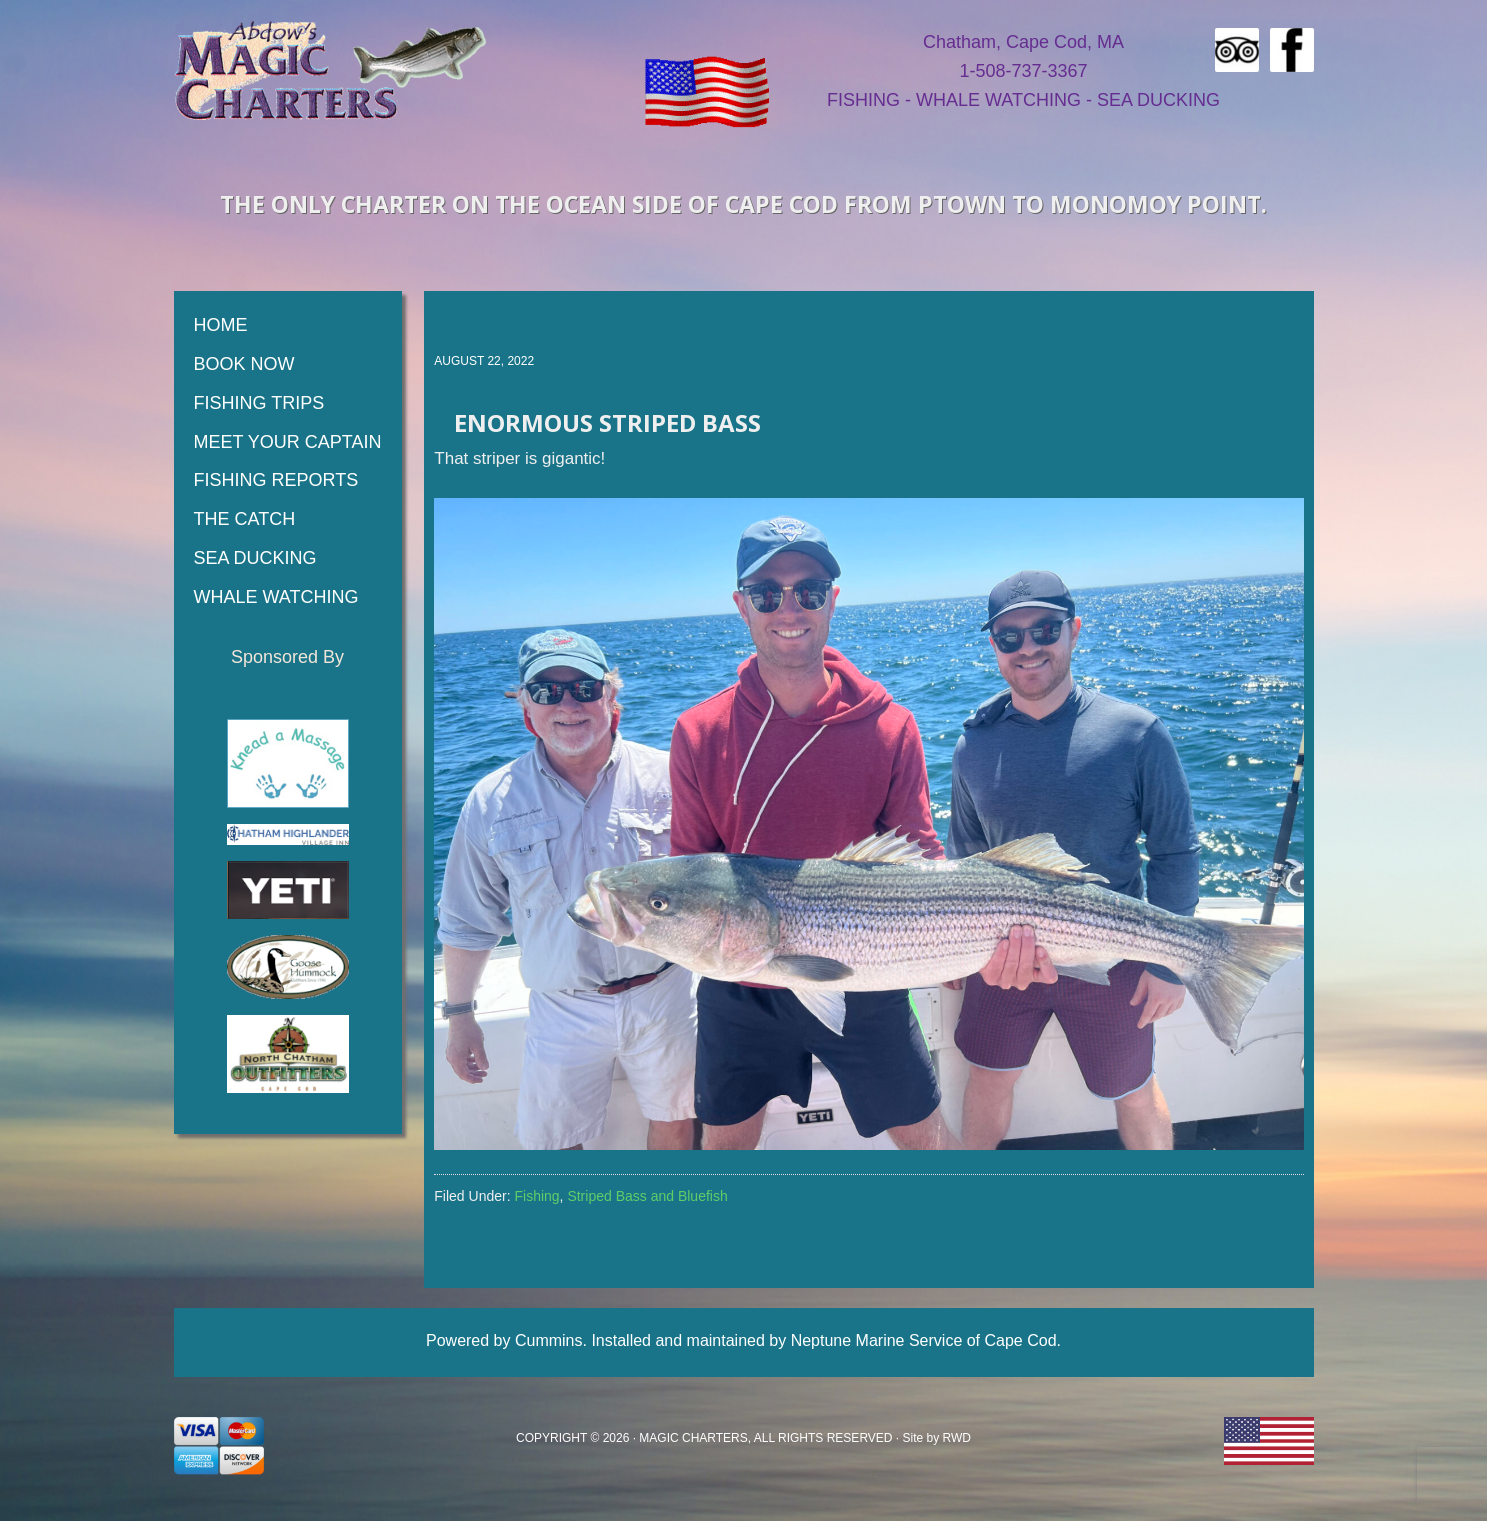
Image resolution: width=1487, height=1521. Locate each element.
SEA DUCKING (1158, 100)
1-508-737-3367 (1023, 71)
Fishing (536, 1196)
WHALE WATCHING (998, 100)
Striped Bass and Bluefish (647, 1196)
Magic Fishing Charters (331, 70)
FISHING (863, 100)
